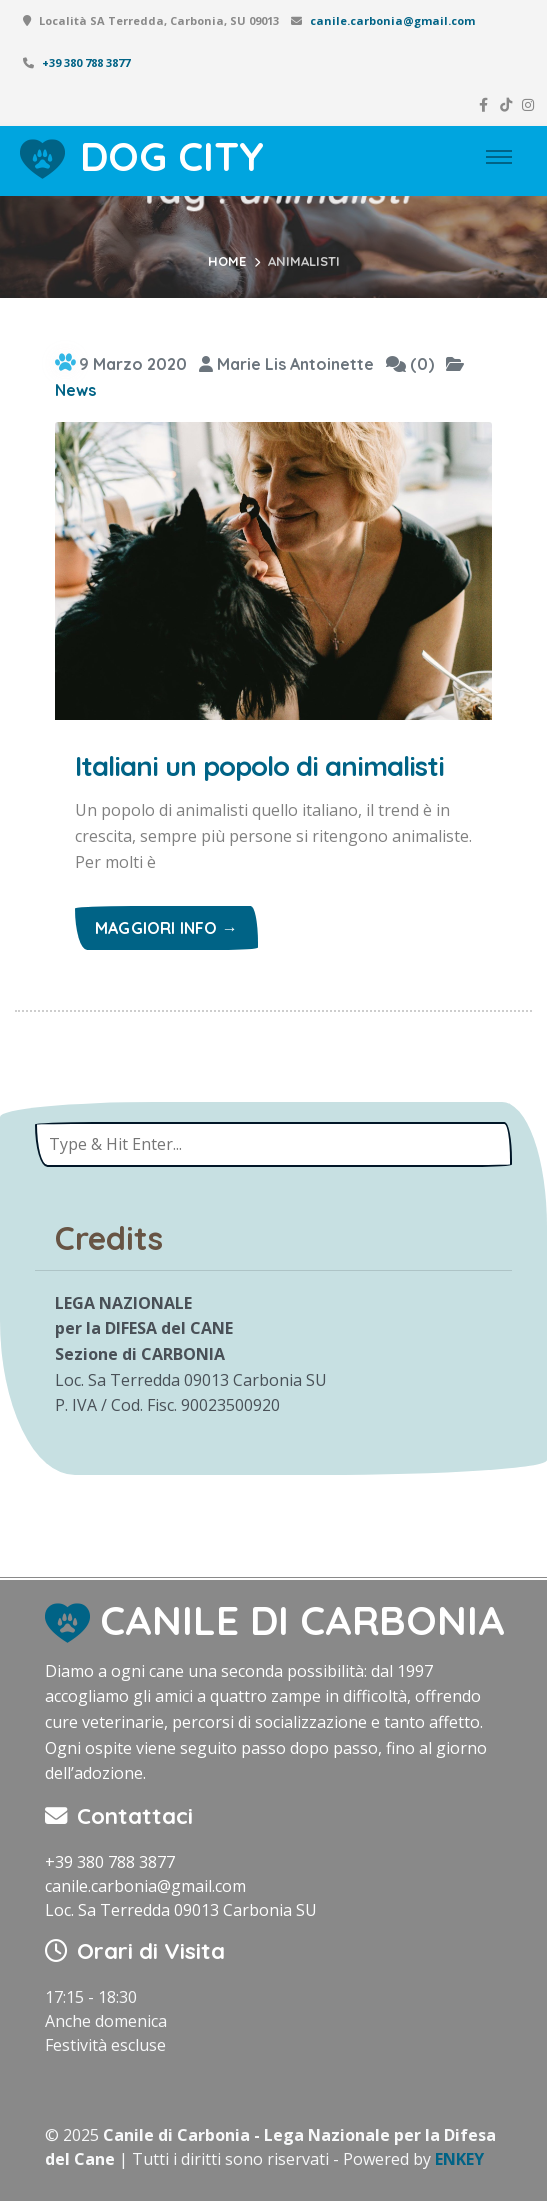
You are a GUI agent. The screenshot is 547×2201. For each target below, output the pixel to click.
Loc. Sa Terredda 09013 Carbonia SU (181, 1910)
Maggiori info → (166, 928)
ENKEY (459, 2159)
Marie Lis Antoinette (286, 364)
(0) (410, 364)
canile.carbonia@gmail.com (392, 20)
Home (227, 261)
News (75, 390)
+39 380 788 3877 (86, 62)
